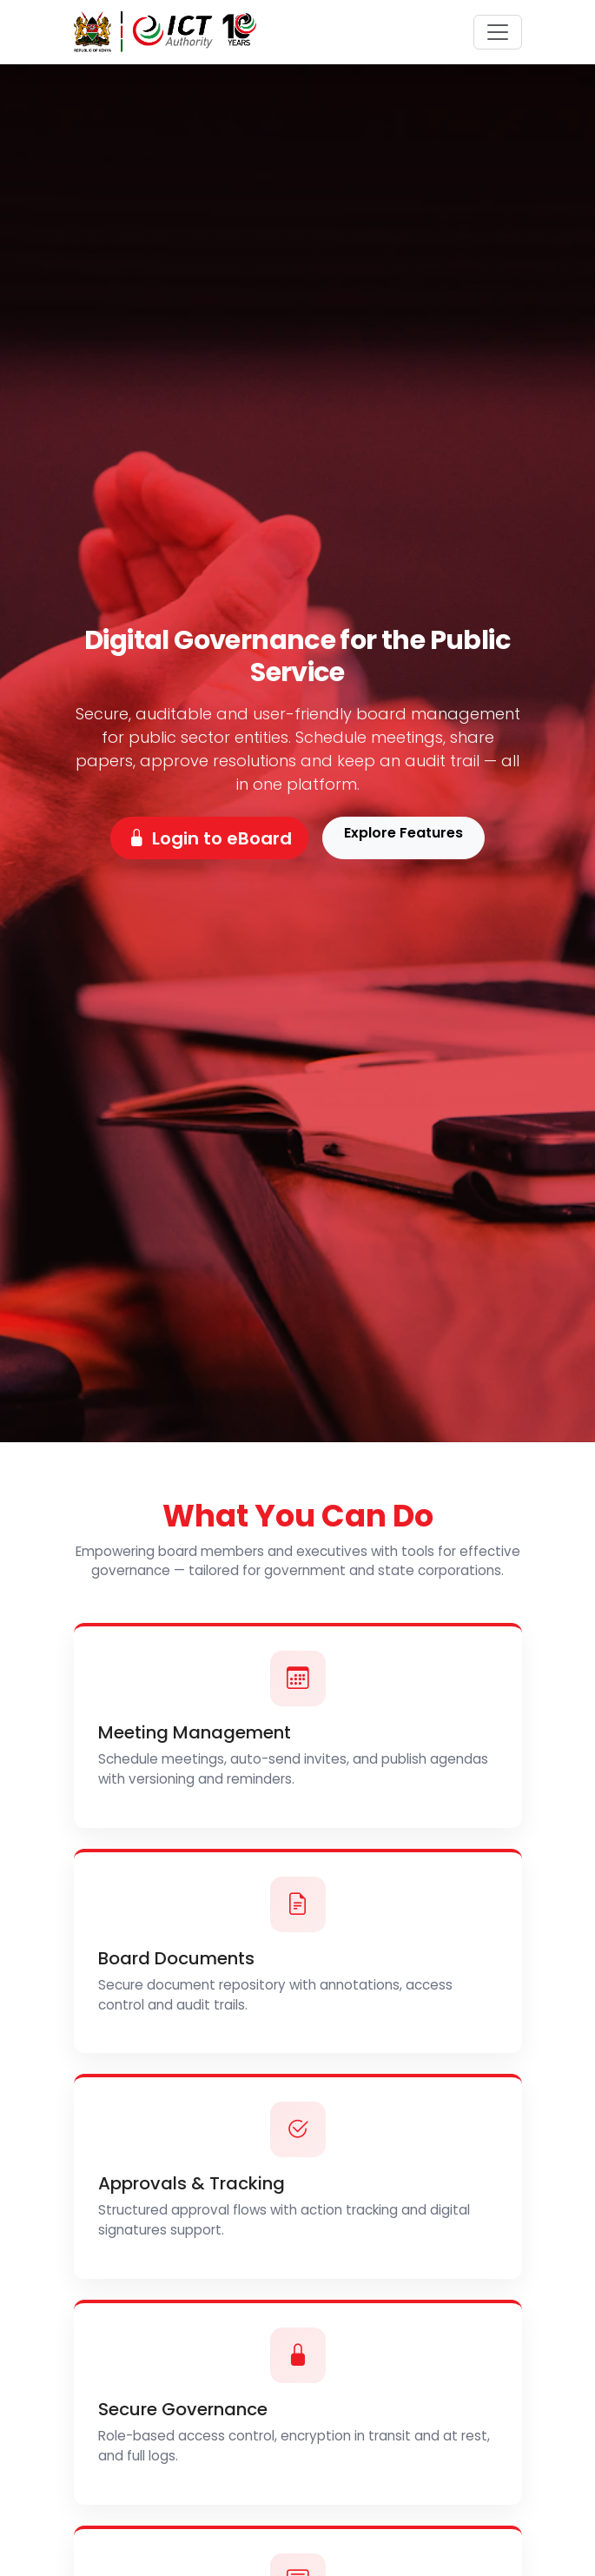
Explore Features (403, 833)
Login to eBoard (210, 838)
